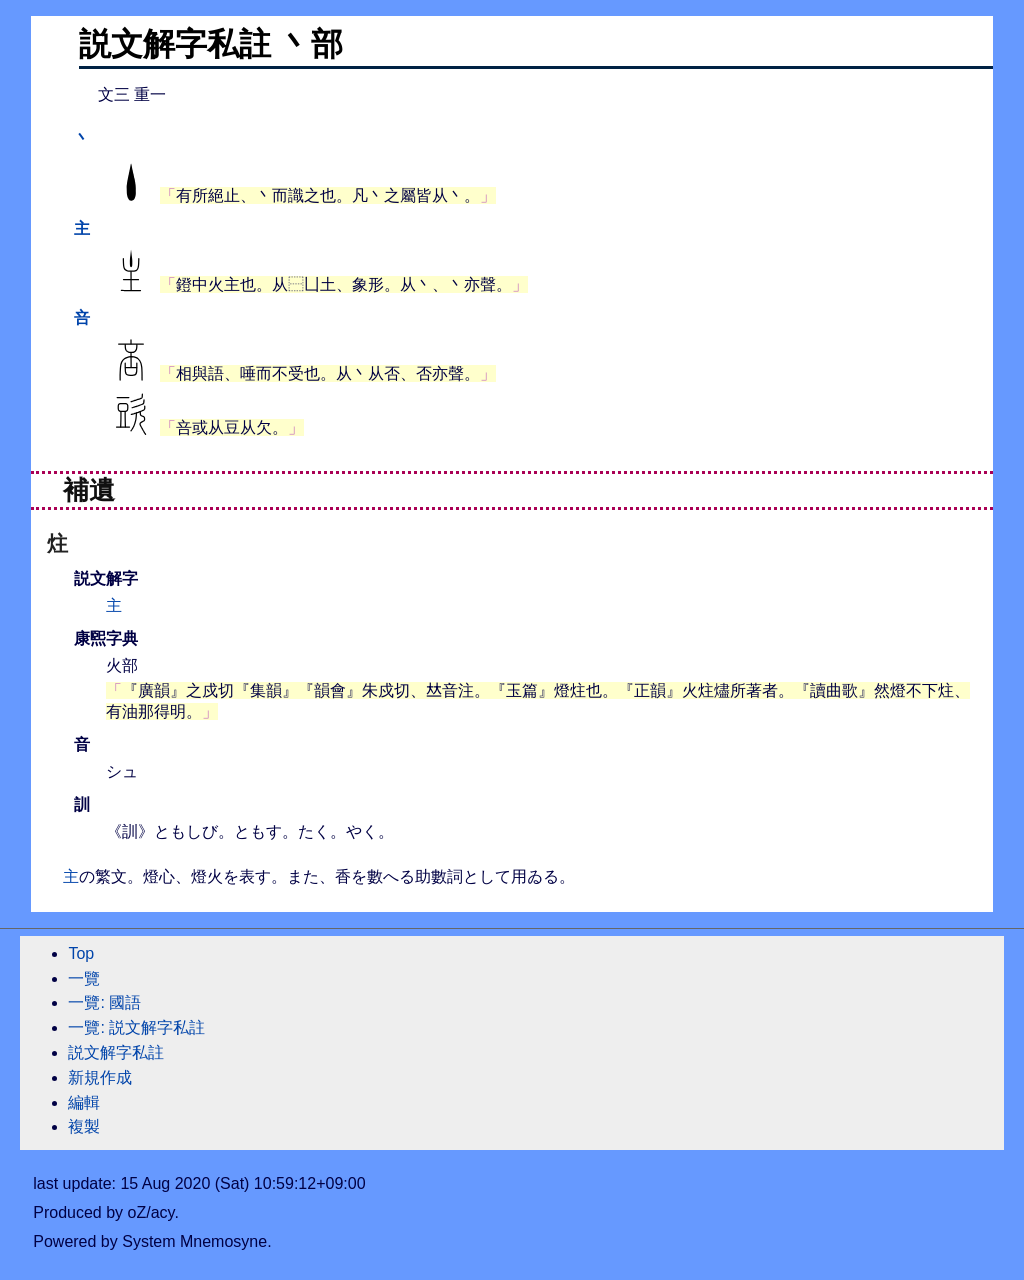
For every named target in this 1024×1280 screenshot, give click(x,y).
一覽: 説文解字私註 (136, 1027)
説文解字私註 (116, 1052)
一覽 (84, 978)
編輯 (84, 1102)
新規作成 (100, 1077)
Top (81, 953)
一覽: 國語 (104, 1002)
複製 (84, 1126)
